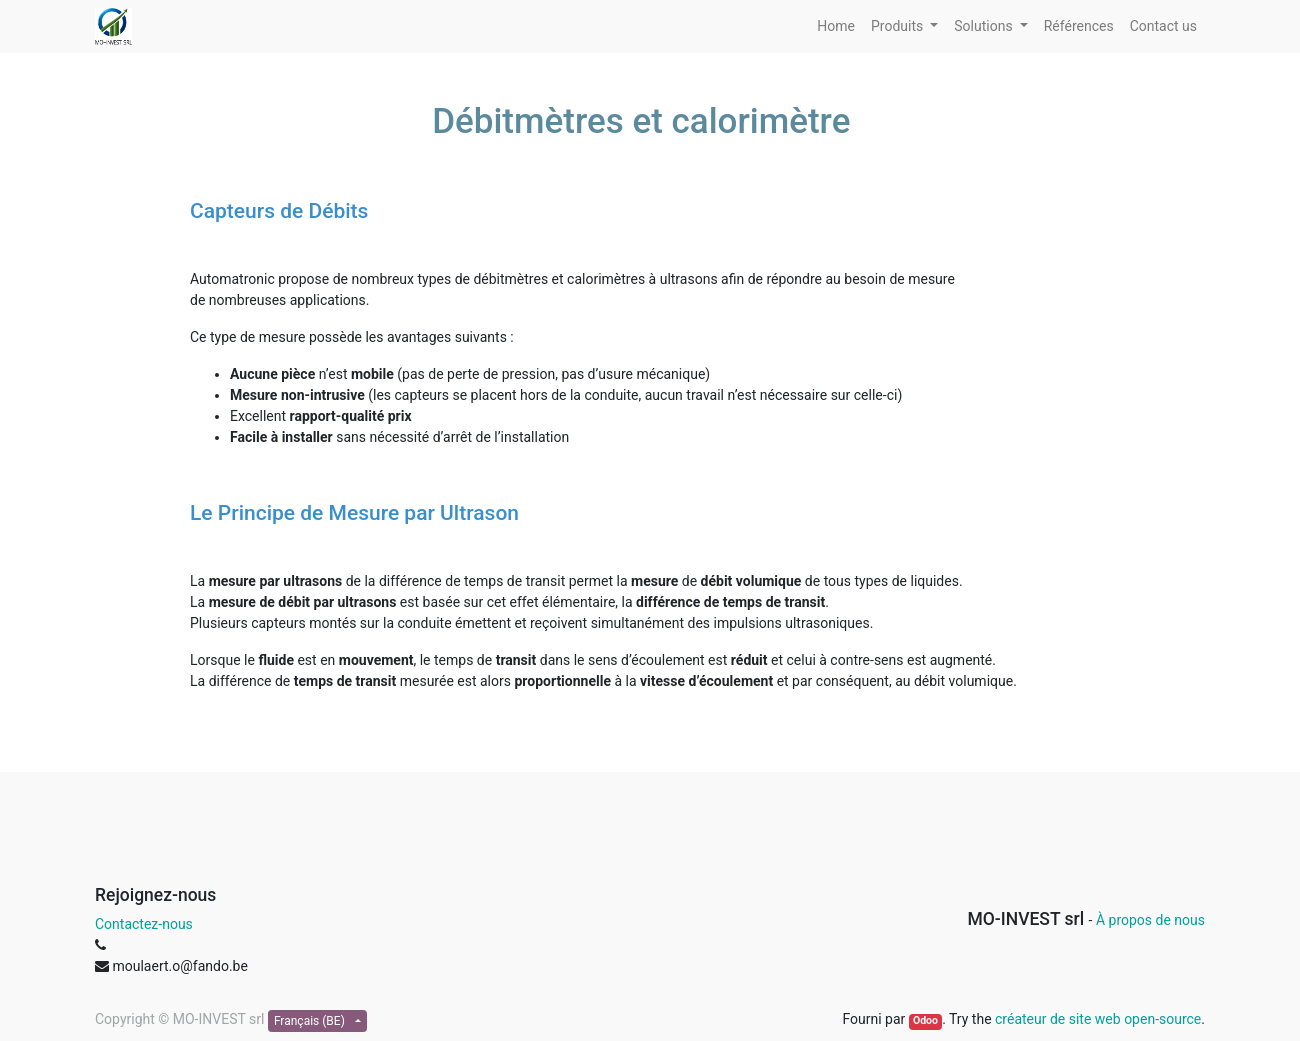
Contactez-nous (144, 924)
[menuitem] (836, 26)
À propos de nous (1150, 920)
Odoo (925, 1020)
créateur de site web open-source (1098, 1019)
